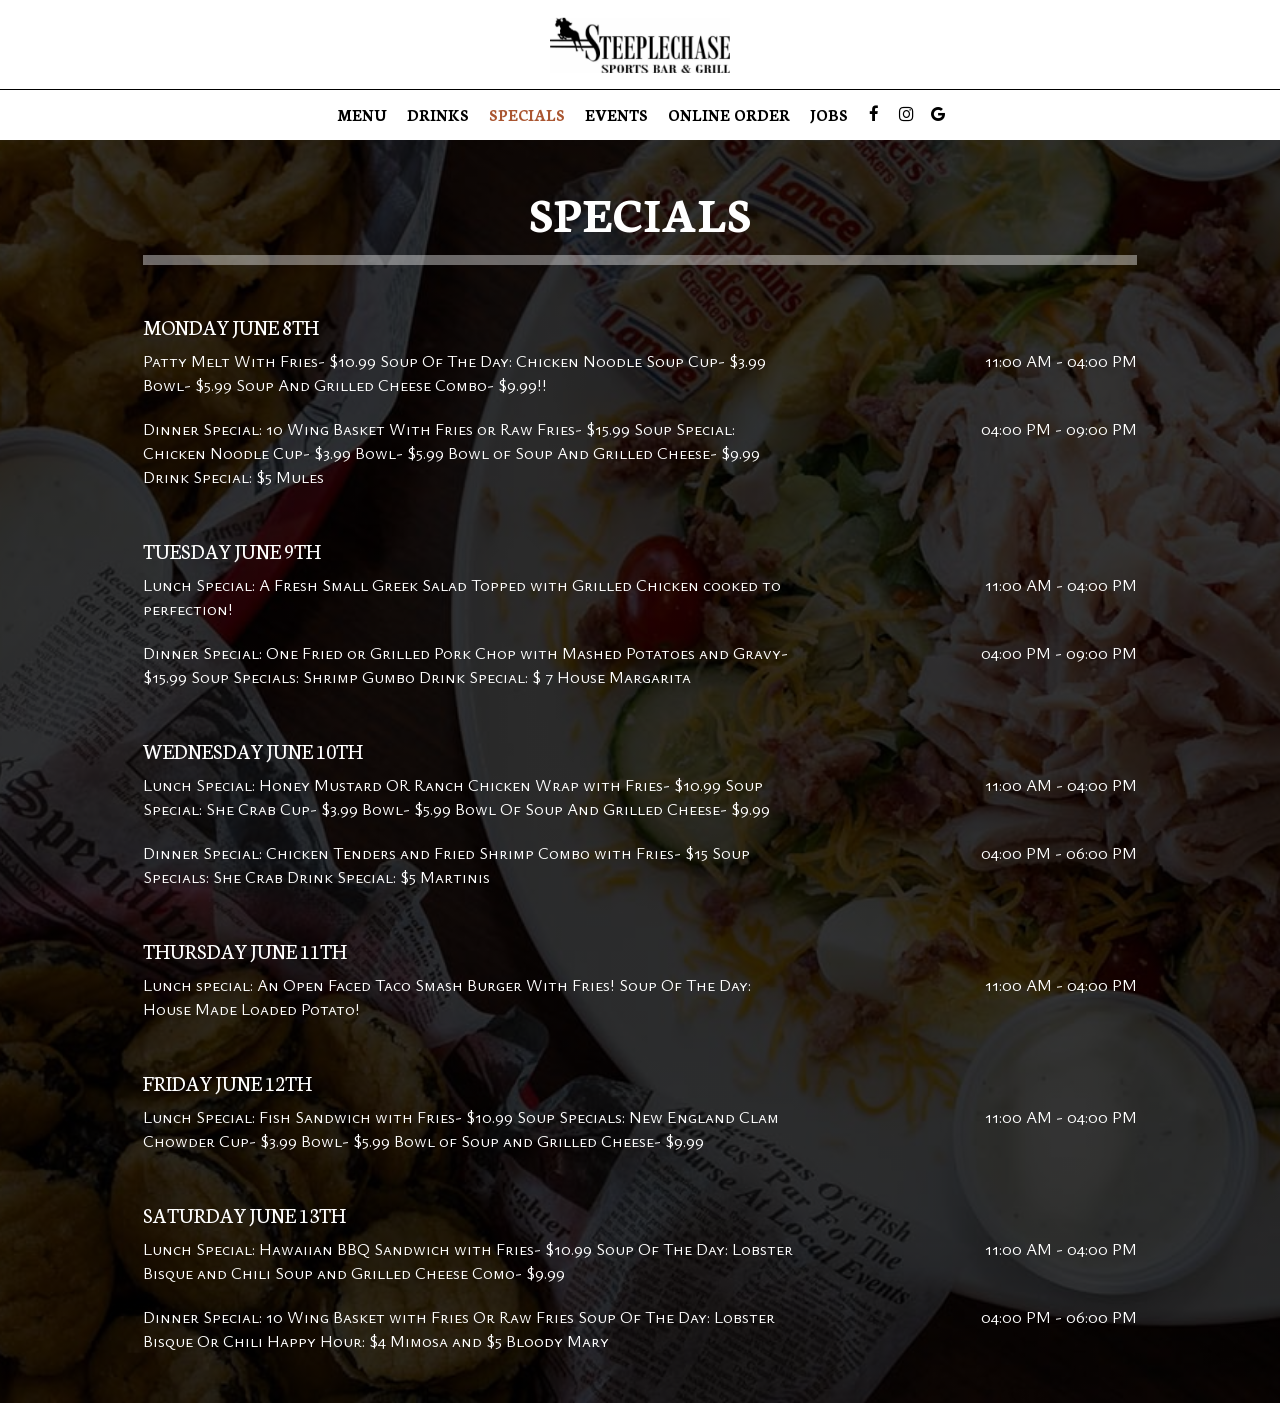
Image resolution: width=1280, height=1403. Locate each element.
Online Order (729, 115)
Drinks (438, 115)
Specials (527, 115)
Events (616, 115)
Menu (362, 115)
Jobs (829, 115)
